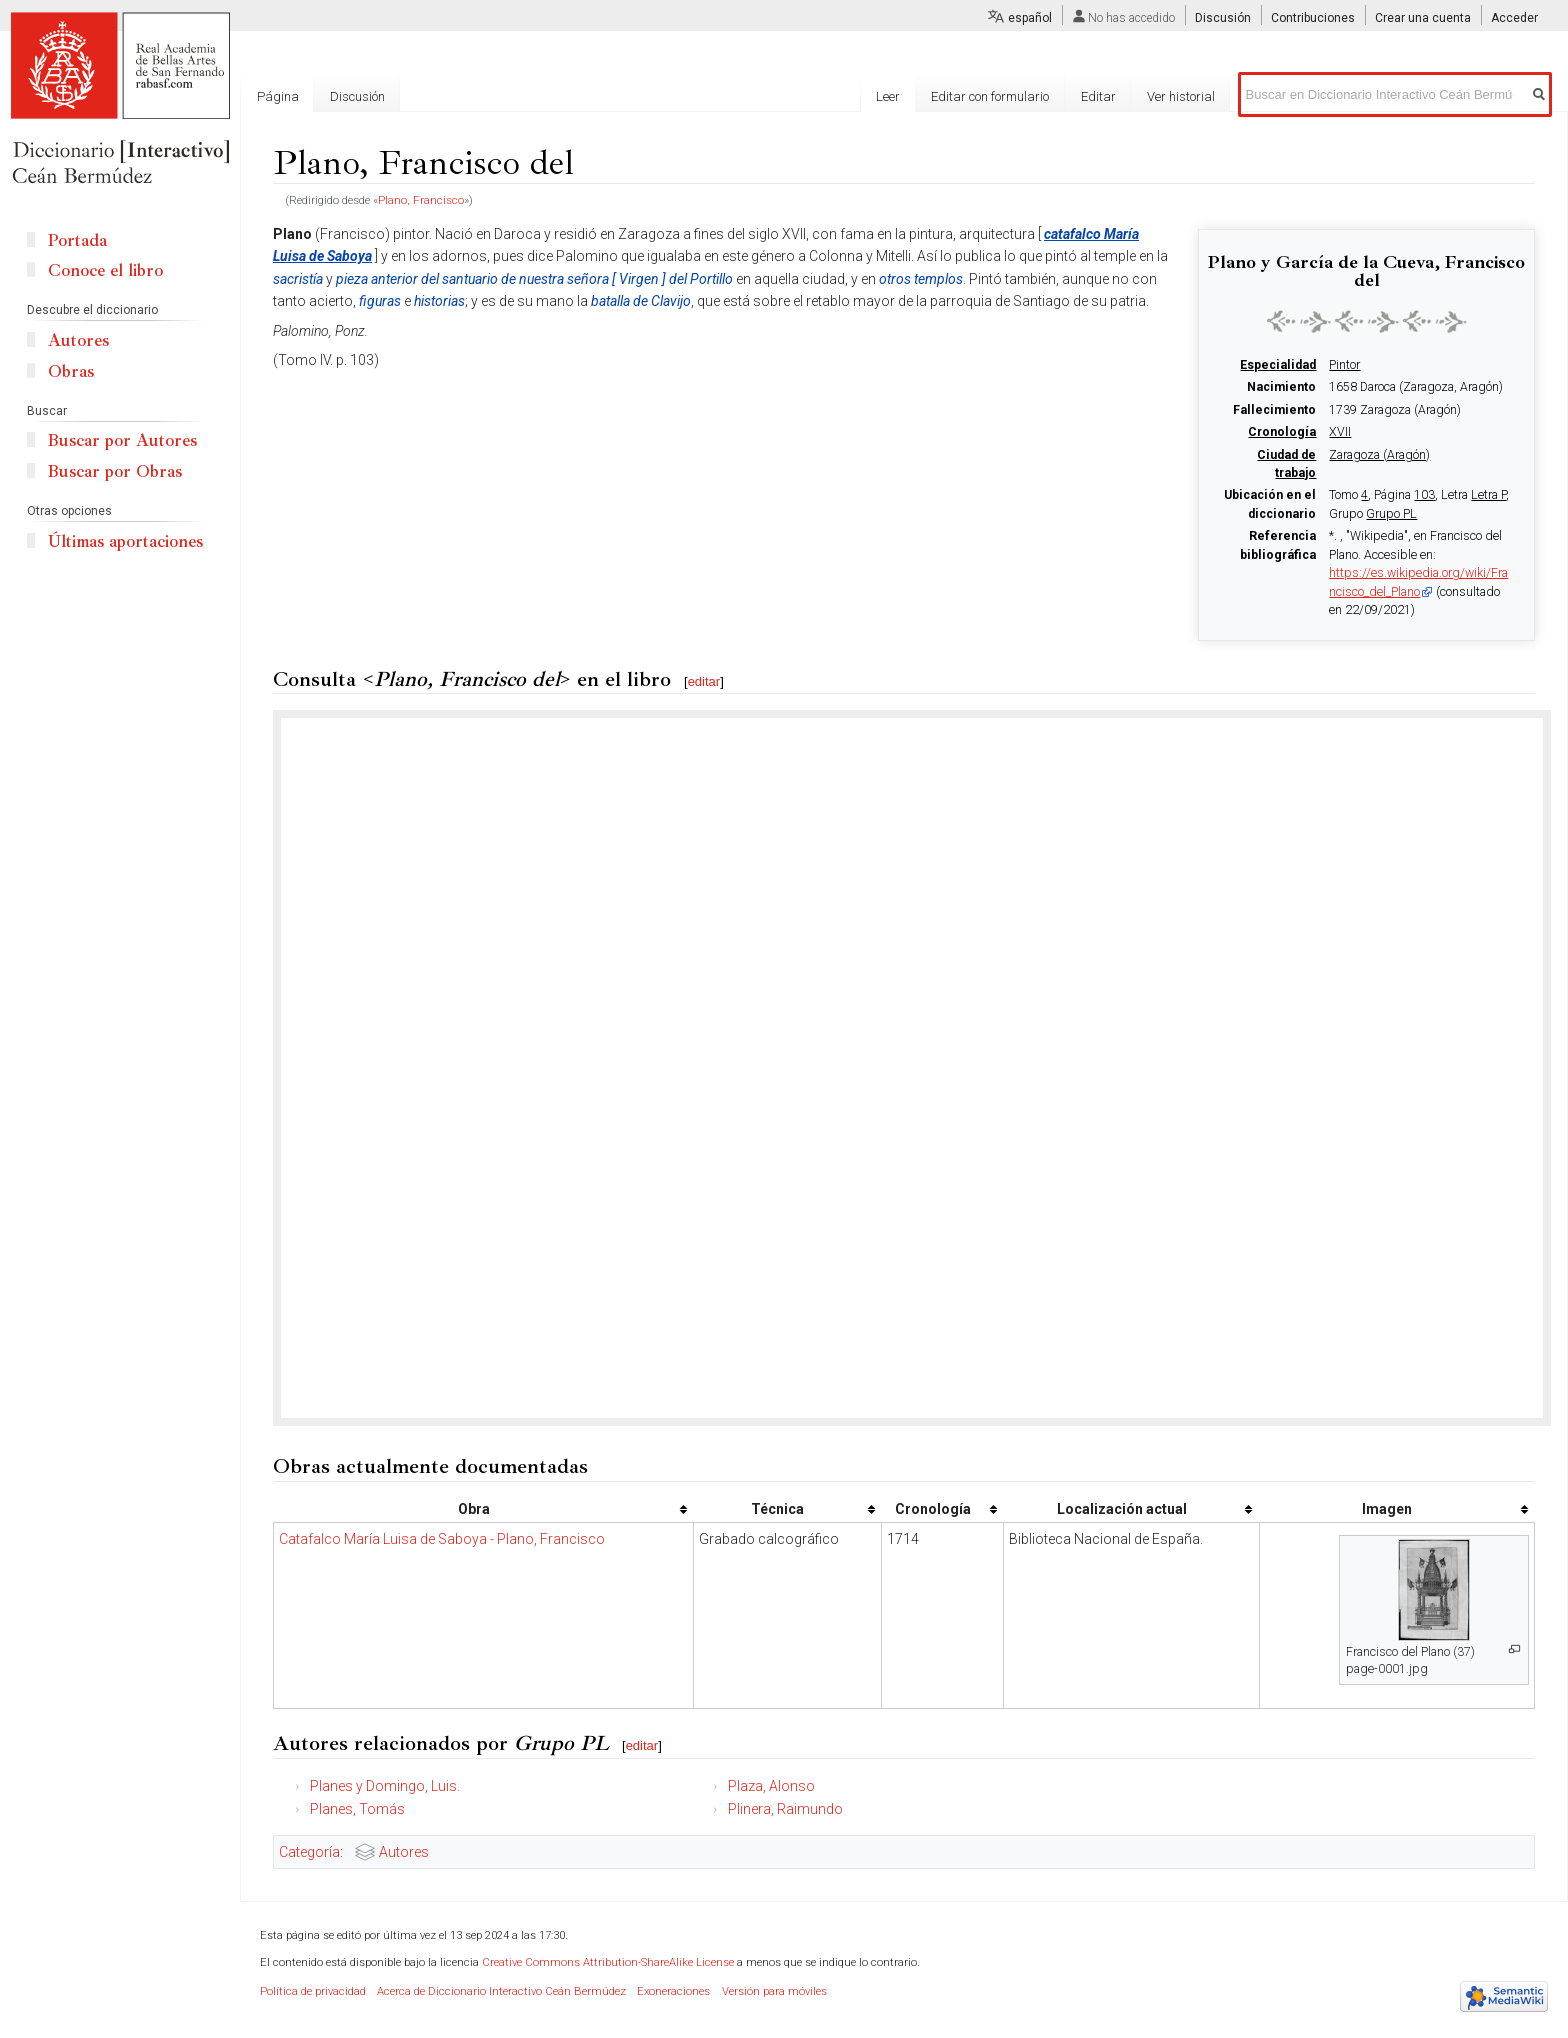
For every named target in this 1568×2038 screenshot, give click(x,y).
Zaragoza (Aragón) (1379, 455)
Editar (1098, 96)
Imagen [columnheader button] (1387, 1509)
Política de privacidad (313, 1991)
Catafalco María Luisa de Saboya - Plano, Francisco (442, 1539)
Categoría (309, 1852)
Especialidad (1278, 365)
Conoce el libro (105, 270)
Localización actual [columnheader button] (1122, 1509)
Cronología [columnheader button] (933, 1509)
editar (704, 681)
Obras (71, 371)
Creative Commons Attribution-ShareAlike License (608, 1962)
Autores (404, 1852)
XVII (1340, 432)
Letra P (1488, 495)
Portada (77, 240)
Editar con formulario (990, 96)
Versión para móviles (774, 1991)
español (1030, 18)
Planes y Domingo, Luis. (385, 1786)
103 (1424, 495)
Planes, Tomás (357, 1809)
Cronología (1282, 432)
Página (278, 96)
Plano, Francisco (421, 200)
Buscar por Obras (115, 471)
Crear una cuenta (1423, 18)
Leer (888, 96)
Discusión (1223, 18)
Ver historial (1181, 96)
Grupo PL (1391, 514)
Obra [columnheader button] (474, 1509)
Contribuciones (1313, 18)
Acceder (1514, 18)
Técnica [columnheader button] (777, 1509)
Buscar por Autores (122, 440)
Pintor (1344, 365)
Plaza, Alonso (771, 1786)
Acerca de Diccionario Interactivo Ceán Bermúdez (501, 1991)
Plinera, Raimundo (785, 1809)
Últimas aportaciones (125, 541)
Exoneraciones (673, 1991)
